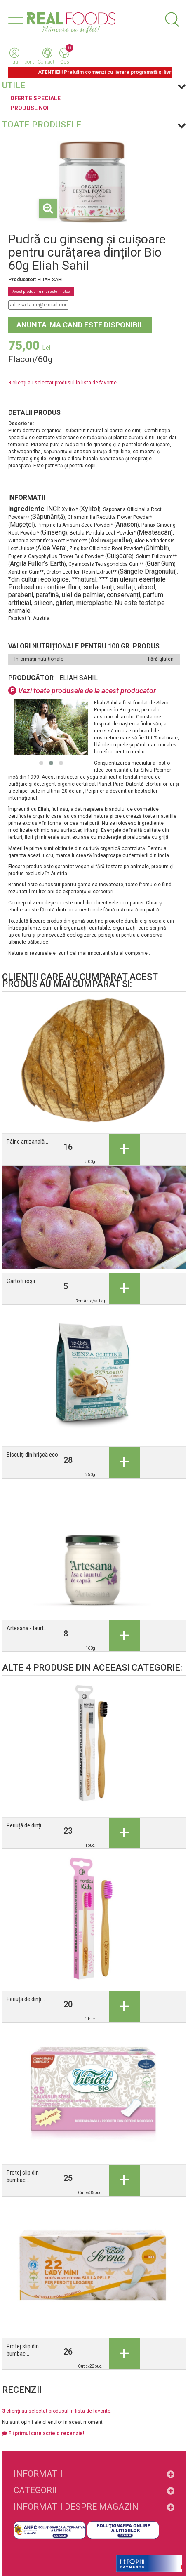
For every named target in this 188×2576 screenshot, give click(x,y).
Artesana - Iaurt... (27, 1628)
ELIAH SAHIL (78, 678)
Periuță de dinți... (26, 1825)
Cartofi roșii (21, 1281)
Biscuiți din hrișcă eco (32, 1454)
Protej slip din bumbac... (23, 2176)
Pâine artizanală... (27, 1141)
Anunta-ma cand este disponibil (79, 324)
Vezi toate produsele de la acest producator (82, 690)
